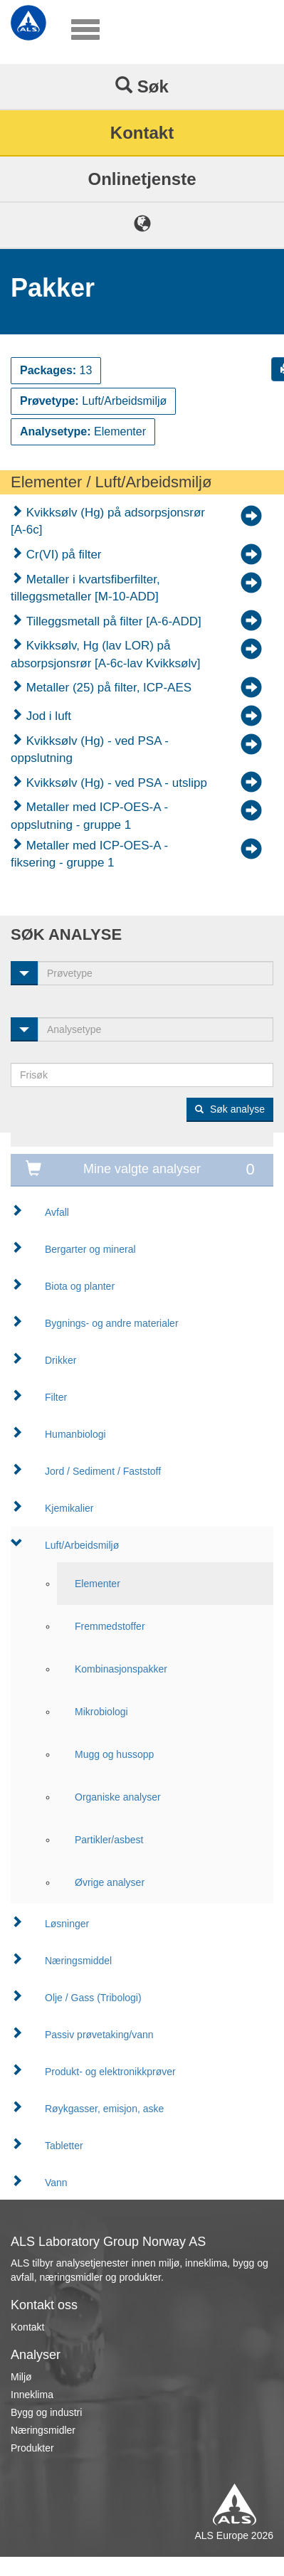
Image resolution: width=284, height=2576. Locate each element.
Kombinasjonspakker (121, 1669)
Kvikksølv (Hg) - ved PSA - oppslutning (90, 749)
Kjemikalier (69, 1508)
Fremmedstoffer (110, 1626)
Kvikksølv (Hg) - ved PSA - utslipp (115, 783)
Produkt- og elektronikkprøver (110, 2071)
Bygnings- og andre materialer (112, 1323)
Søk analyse (230, 1109)
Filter (56, 1397)
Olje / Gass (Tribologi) (93, 1997)
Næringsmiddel (78, 1960)
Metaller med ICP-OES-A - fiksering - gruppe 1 (89, 854)
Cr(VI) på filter (62, 554)
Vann (56, 2182)
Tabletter (64, 2145)
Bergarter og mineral (90, 1249)
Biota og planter (80, 1286)
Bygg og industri (46, 2412)
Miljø (21, 2376)
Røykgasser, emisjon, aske (104, 2108)
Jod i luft (47, 716)
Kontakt (142, 132)
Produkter (32, 2448)
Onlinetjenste (142, 179)
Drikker (60, 1360)
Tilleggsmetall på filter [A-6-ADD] (112, 621)
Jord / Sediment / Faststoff (103, 1471)
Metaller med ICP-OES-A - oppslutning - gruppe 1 (89, 815)
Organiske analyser (118, 1797)
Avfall (57, 1212)
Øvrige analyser (109, 1882)
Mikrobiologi (101, 1711)
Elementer (97, 1583)
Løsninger (67, 1923)
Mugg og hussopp (114, 1754)
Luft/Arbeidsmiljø (82, 1545)
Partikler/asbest (109, 1839)
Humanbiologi (75, 1434)
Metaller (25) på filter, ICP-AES (107, 687)
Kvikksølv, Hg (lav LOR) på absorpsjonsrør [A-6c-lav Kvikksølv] (105, 654)
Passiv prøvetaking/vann (99, 2034)
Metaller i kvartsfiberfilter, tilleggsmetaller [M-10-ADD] (85, 588)
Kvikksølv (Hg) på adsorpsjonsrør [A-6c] (108, 521)
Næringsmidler (43, 2430)
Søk (142, 86)
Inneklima (32, 2394)
